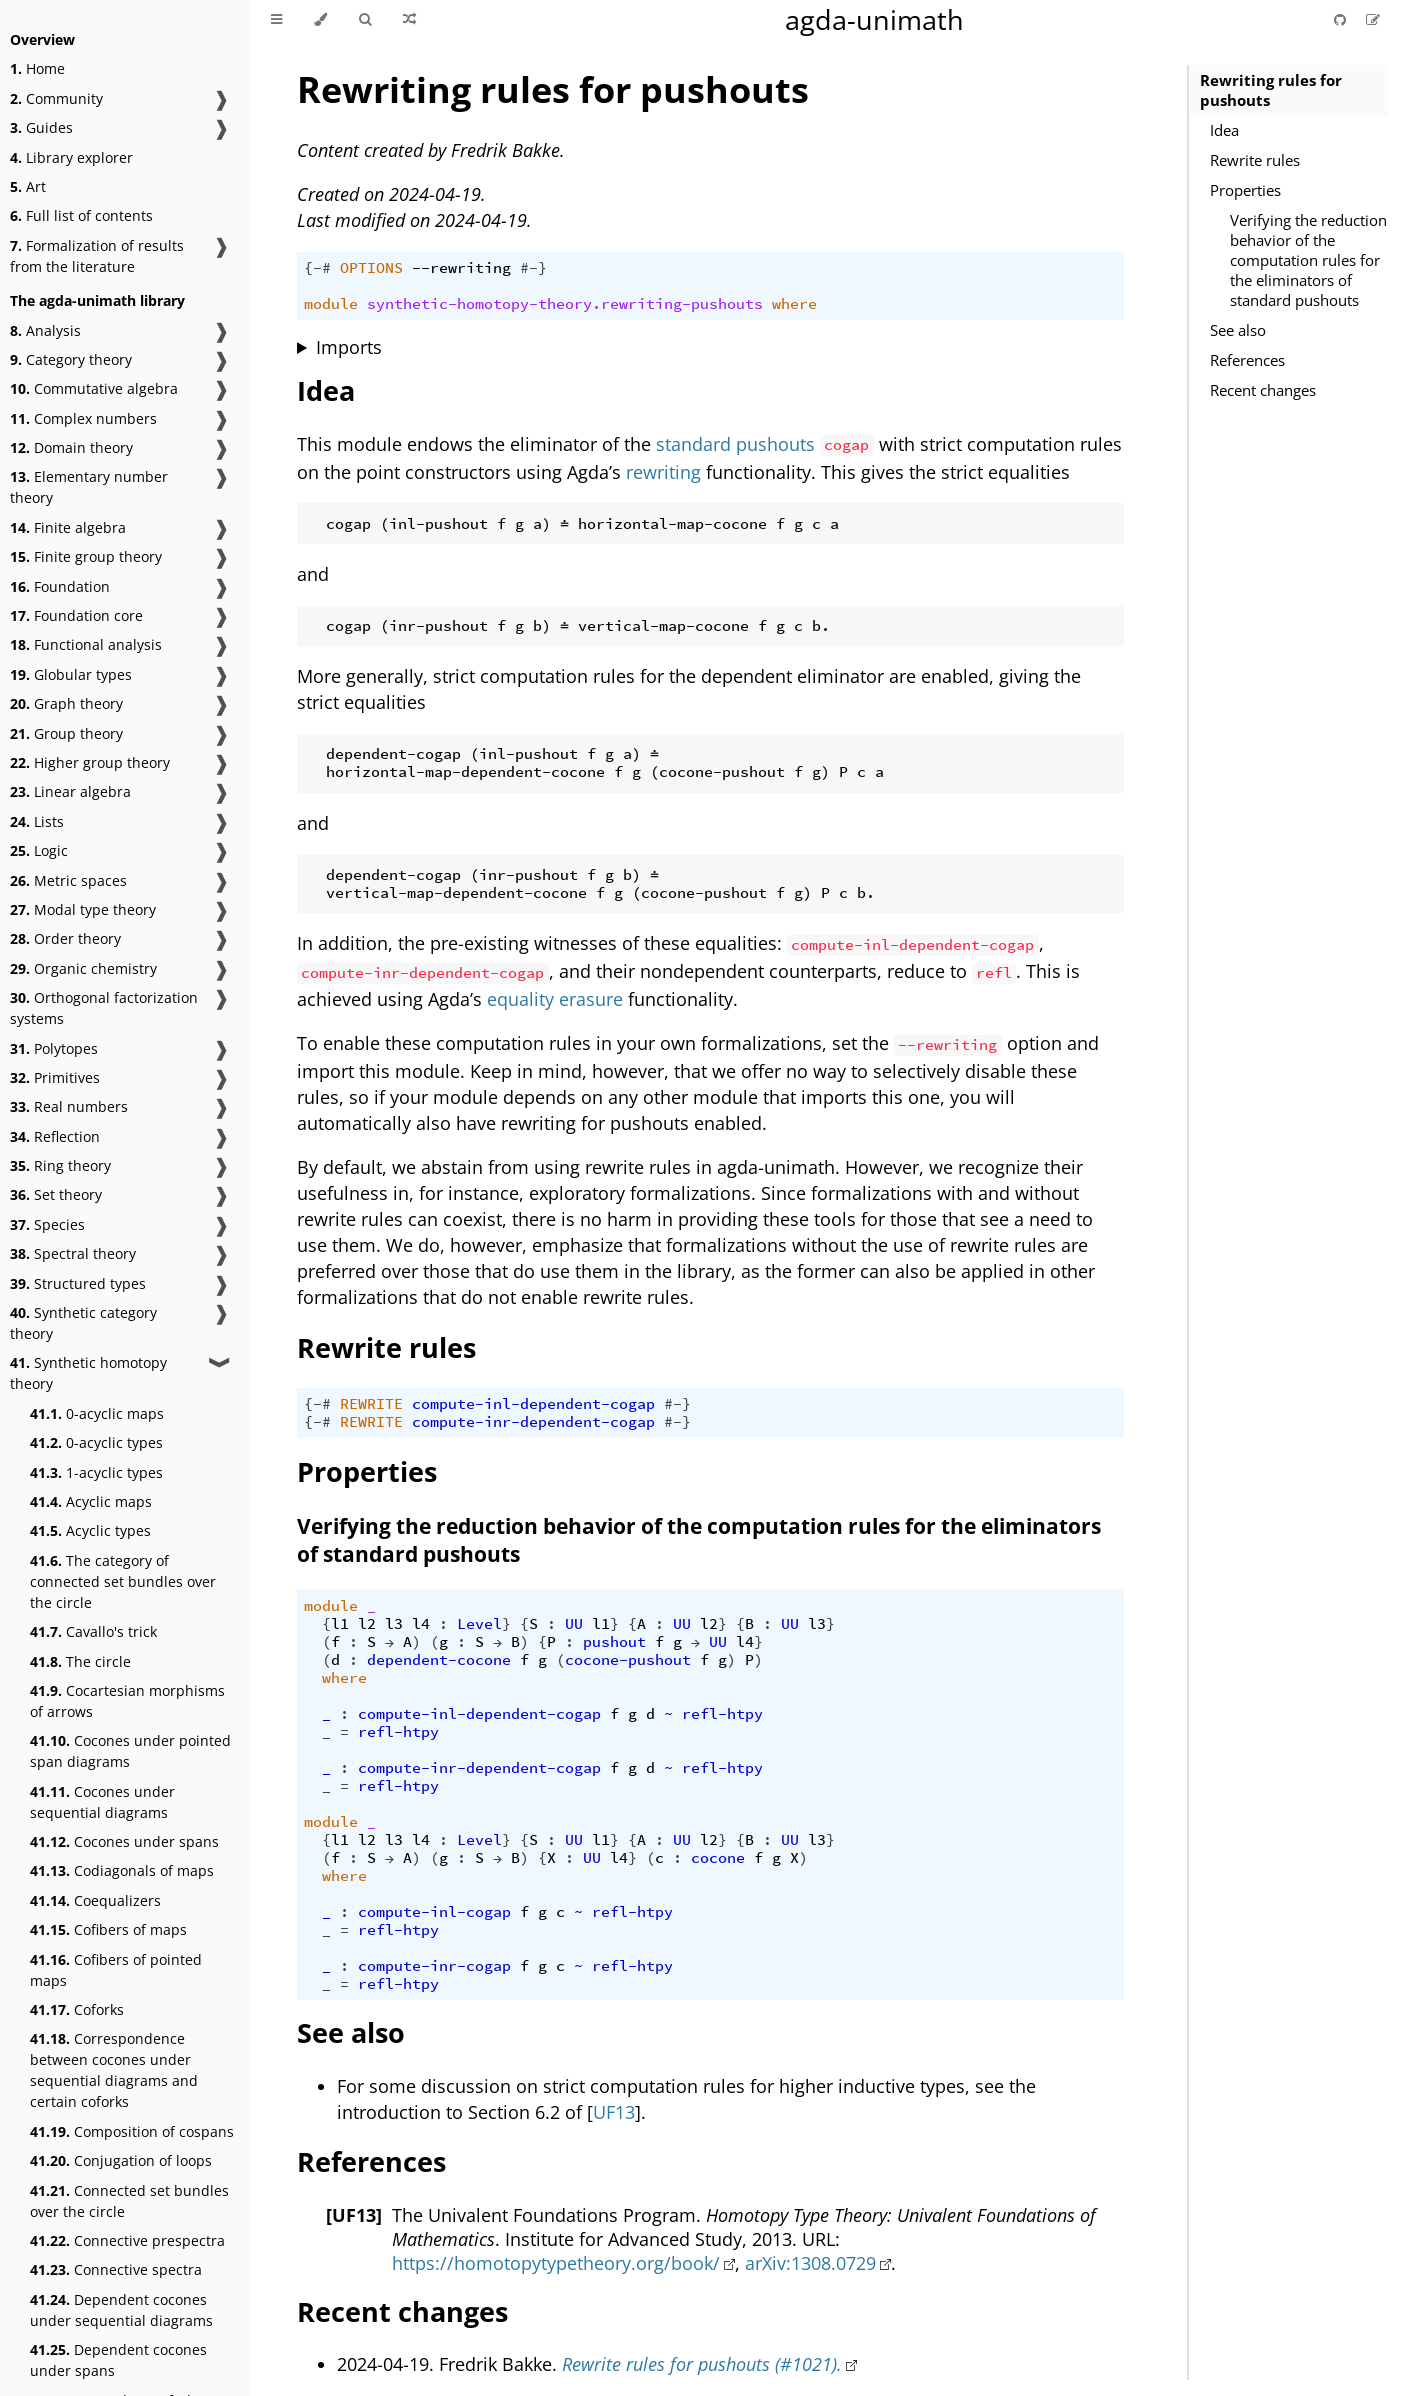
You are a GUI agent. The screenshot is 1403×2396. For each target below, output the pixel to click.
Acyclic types (90, 1530)
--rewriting (461, 268)
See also (1238, 330)
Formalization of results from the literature (97, 256)
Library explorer (71, 157)
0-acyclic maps (97, 1413)
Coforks (77, 2009)
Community (56, 98)
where (794, 304)
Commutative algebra (94, 388)
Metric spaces (68, 880)
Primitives (55, 1077)
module (331, 304)
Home (37, 68)
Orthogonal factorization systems (104, 1008)
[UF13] (354, 2215)
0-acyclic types (96, 1442)
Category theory (71, 359)
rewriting (663, 472)
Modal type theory (83, 909)
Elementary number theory (89, 487)
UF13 (614, 2112)
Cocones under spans (124, 1841)
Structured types (78, 1283)
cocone (718, 1858)
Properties (1245, 190)
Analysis (45, 330)
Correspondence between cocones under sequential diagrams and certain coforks (114, 2070)
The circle (80, 1661)
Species (47, 1224)
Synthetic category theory (83, 1323)
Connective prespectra (127, 2240)
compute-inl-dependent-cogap (533, 1404)
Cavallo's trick (93, 1631)
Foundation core (76, 615)
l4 (421, 1624)
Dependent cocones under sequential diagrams (121, 2310)
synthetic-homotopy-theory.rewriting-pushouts (565, 304)
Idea (1224, 130)
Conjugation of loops (121, 2160)
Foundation (60, 586)
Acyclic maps (91, 1501)
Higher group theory (90, 762)
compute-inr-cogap (434, 1966)
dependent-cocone (439, 1660)
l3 (394, 1624)
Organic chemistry (83, 968)
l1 (340, 1624)
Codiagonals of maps (122, 1870)
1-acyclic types (96, 1472)
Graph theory (66, 703)
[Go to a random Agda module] (409, 20)
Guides (41, 127)
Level (479, 1624)
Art (28, 186)
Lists (37, 821)
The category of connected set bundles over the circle (123, 1581)
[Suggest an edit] (1373, 19)
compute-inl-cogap (434, 1912)
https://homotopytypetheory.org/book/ (556, 2263)
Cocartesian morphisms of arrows (127, 1701)
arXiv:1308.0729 (810, 2263)
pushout (614, 1642)
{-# (317, 268)
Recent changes (1263, 390)
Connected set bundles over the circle (129, 2201)
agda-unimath (874, 19)
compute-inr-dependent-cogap (533, 1422)
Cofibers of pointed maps (116, 1970)
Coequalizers (95, 1900)
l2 (367, 1624)
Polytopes (54, 1048)
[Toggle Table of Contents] (276, 20)
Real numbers (69, 1106)
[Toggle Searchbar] (365, 20)
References (1247, 360)
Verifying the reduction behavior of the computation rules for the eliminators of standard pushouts (1308, 260)
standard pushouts (735, 444)
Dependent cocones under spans (118, 2360)
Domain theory (71, 447)
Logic (39, 850)
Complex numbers (83, 418)
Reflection (55, 1136)
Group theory (66, 733)
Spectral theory (73, 1253)
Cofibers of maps (108, 1929)
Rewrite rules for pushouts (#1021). (702, 2364)
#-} (533, 268)
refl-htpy (722, 1714)
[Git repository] (1342, 19)
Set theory (56, 1194)
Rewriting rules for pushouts (1271, 90)
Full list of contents (81, 215)
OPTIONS (371, 268)
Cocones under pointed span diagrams (130, 1751)
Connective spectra (116, 2269)
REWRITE (371, 1404)
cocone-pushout (628, 1660)
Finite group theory (86, 556)
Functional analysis (86, 644)
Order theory (65, 938)
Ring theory (60, 1165)
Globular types (71, 674)
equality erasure (555, 999)
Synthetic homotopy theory (88, 1373)
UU (574, 1624)
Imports (349, 347)
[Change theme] (320, 20)
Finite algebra (68, 527)
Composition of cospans (132, 2131)
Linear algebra (70, 791)
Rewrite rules (1255, 160)
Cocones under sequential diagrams (102, 1802)
